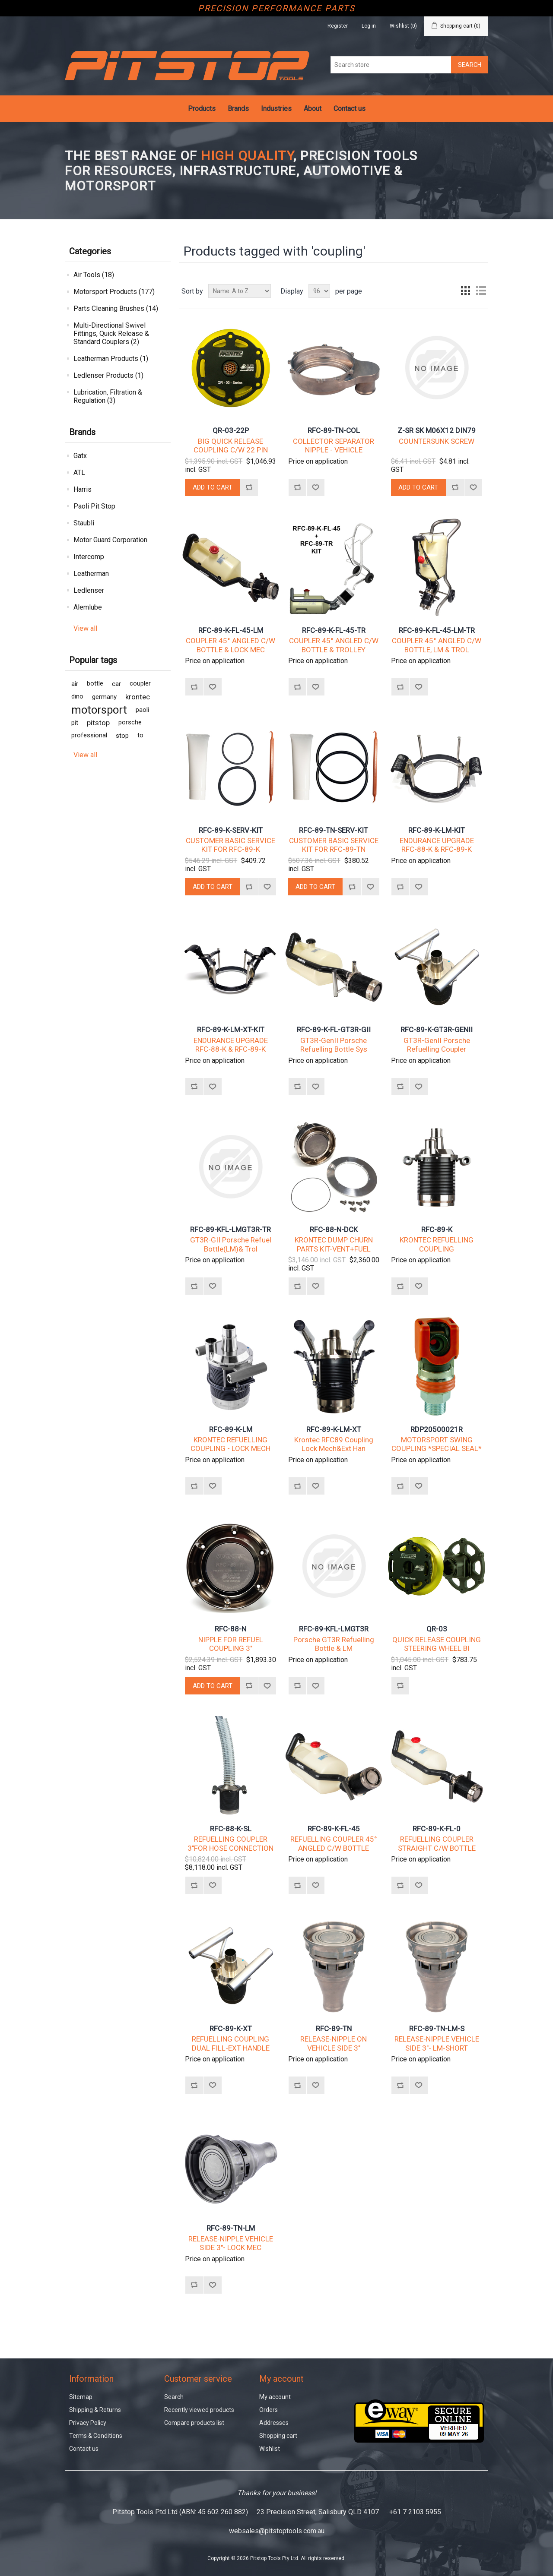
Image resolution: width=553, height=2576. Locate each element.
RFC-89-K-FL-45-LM (230, 630)
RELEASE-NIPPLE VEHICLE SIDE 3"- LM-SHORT (436, 2043)
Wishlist (269, 2448)
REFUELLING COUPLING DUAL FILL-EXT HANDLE (231, 2043)
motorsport (99, 709)
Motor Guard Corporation (110, 540)
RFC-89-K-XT (231, 2028)
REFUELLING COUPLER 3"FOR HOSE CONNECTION (230, 1843)
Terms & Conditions (95, 2435)
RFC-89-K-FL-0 (437, 1828)
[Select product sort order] (239, 291)
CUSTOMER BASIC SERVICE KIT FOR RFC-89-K (230, 844)
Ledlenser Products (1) (108, 375)
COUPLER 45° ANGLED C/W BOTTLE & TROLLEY (333, 645)
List (481, 291)
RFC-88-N (230, 1629)
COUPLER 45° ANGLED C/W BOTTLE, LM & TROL (436, 645)
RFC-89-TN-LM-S (436, 2028)
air (74, 684)
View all (85, 628)
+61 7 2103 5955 (415, 2512)
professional (89, 735)
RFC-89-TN (334, 2028)
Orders (268, 2409)
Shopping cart (278, 2435)
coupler (140, 683)
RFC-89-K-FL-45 (334, 1828)
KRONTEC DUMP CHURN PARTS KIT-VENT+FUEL (334, 1244)
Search (174, 2396)
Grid (465, 291)
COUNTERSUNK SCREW (436, 441)
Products (202, 108)
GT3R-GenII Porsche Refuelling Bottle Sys (333, 1044)
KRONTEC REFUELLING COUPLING (437, 1244)
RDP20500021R (436, 1429)
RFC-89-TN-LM (231, 2228)
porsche (130, 722)
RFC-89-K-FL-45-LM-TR (437, 630)
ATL (79, 472)
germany (104, 697)
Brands (238, 108)
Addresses (274, 2422)
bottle (95, 683)
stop (122, 736)
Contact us (349, 108)
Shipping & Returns (95, 2409)
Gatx (80, 456)
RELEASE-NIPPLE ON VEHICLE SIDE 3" (333, 2043)
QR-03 (436, 1629)
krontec (137, 696)
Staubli (83, 523)
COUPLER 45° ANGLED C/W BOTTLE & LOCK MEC (230, 645)
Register (337, 26)
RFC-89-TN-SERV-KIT (333, 830)
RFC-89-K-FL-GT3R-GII (334, 1029)
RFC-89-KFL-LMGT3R (334, 1629)
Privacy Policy (87, 2422)
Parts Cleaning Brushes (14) (115, 308)
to (140, 735)
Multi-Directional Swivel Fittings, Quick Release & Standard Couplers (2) (111, 333)
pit (74, 723)
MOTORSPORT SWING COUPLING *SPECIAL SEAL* (436, 1444)
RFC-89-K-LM (230, 1429)
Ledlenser (88, 590)
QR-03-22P (231, 430)
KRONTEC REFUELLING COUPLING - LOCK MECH (230, 1444)
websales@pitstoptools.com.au (276, 2531)
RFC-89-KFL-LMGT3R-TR (230, 1229)
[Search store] (391, 64)
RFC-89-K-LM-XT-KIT (230, 1029)
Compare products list (194, 2422)
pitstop (98, 722)
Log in (369, 26)
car (116, 684)
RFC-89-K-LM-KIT (436, 830)
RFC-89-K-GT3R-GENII (436, 1029)
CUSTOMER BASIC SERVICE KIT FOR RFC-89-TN (333, 844)
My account (275, 2396)
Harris (82, 489)
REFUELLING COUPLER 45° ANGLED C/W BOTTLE (333, 1843)
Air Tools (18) (93, 275)
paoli (142, 710)
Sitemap (80, 2396)
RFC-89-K (436, 1229)
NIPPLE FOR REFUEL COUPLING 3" (230, 1644)
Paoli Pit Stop (94, 506)
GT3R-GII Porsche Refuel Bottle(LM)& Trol (230, 1244)
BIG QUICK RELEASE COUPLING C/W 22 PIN (231, 445)
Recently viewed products (199, 2409)
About (312, 108)
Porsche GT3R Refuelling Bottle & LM (333, 1644)
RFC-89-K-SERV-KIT (231, 830)
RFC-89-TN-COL (334, 430)
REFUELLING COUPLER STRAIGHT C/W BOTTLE (437, 1843)
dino (77, 696)
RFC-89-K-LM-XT (333, 1429)
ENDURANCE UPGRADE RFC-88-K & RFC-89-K (437, 844)
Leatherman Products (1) (110, 358)
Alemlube (87, 607)
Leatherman (91, 573)
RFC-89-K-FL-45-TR (333, 630)
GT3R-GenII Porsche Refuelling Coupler (437, 1044)
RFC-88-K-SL (230, 1828)
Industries (276, 108)
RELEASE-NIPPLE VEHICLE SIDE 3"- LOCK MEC (230, 2243)
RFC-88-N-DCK (334, 1229)
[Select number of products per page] (319, 291)
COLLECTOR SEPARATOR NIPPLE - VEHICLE (333, 445)
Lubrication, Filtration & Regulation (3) (107, 396)
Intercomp (88, 557)
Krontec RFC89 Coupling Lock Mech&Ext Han (333, 1444)
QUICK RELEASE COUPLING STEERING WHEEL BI (436, 1644)
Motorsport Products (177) (114, 292)
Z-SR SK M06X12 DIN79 (436, 430)
